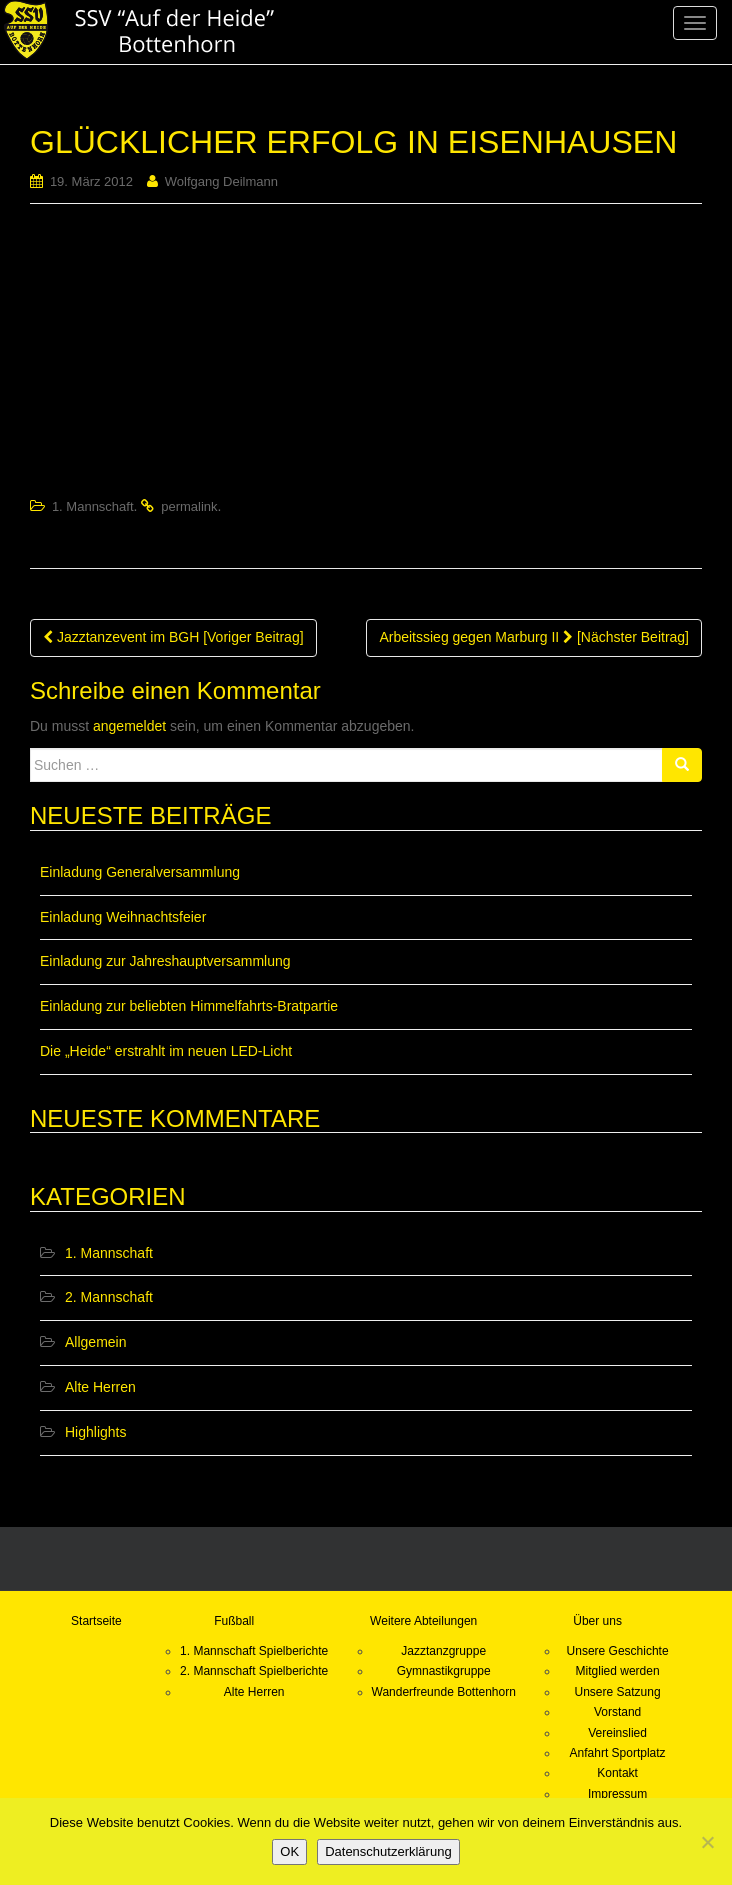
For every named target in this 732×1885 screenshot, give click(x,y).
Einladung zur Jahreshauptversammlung (165, 961)
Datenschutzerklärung (388, 1851)
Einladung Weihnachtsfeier (123, 917)
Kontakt (617, 1773)
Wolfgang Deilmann (221, 181)
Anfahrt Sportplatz (618, 1753)
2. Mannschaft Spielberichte (254, 1671)
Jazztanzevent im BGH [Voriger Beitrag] (173, 637)
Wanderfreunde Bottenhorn (444, 1692)
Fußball (234, 1621)
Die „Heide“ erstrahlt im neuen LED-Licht (166, 1051)
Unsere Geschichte (618, 1651)
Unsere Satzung (618, 1692)
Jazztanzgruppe (443, 1651)
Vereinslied (617, 1733)
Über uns (597, 1621)
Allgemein (95, 1342)
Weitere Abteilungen (423, 1621)
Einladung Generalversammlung (140, 872)
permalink (189, 506)
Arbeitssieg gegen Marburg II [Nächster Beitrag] (534, 637)
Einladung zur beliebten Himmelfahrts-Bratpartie (189, 1006)
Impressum (617, 1794)
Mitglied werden (618, 1671)
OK (289, 1851)
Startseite (96, 1621)
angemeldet (129, 726)
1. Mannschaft (93, 506)
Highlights (95, 1432)
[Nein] (707, 1842)
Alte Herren (100, 1387)
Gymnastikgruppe (444, 1671)
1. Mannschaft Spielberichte (254, 1651)
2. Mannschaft (109, 1297)
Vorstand (617, 1712)
